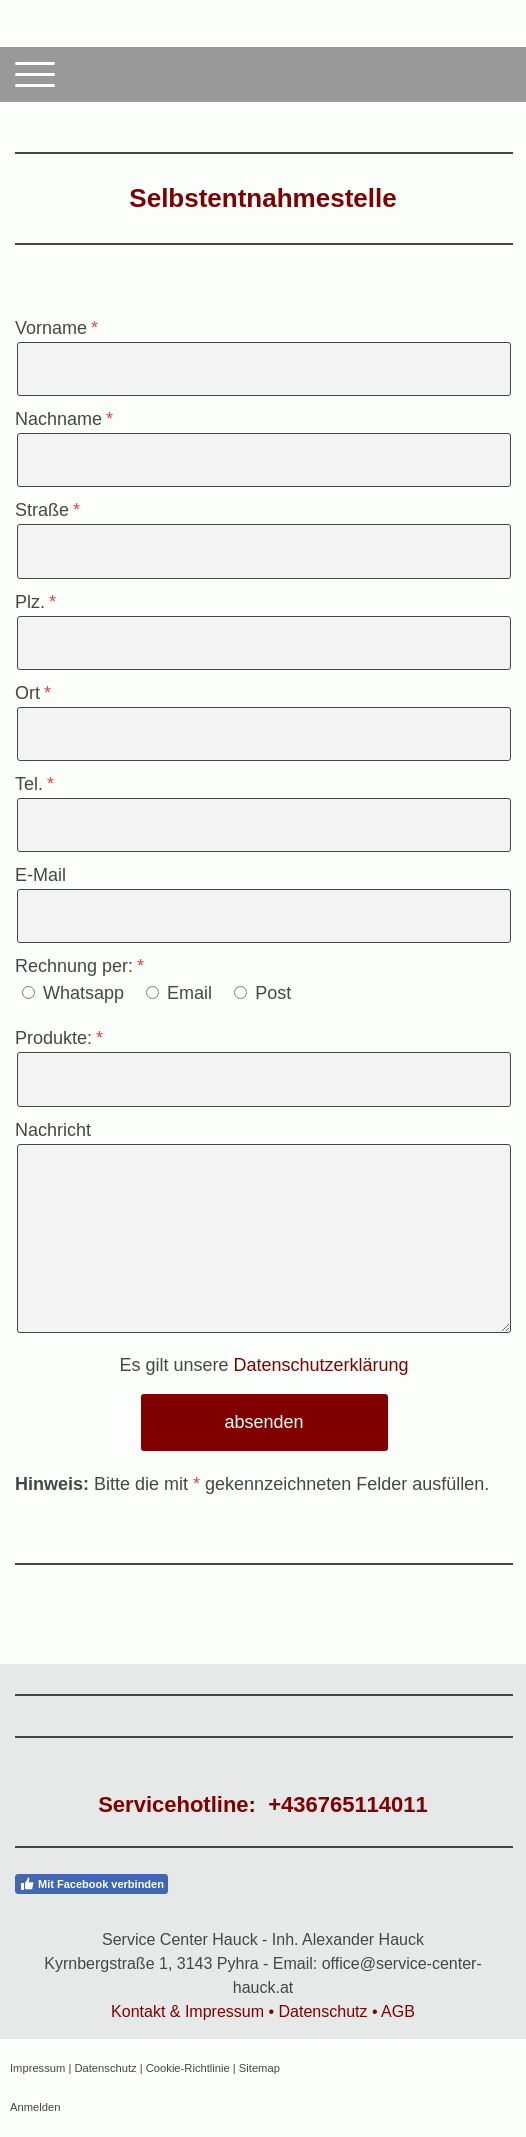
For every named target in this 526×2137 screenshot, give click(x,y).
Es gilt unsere (263, 1365)
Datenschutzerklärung (320, 1365)
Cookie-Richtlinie (188, 2068)
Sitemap (259, 2068)
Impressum (37, 2068)
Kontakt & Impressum (187, 2011)
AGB (398, 2011)
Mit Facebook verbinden (91, 1884)
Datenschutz (323, 2011)
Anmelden (35, 2107)
